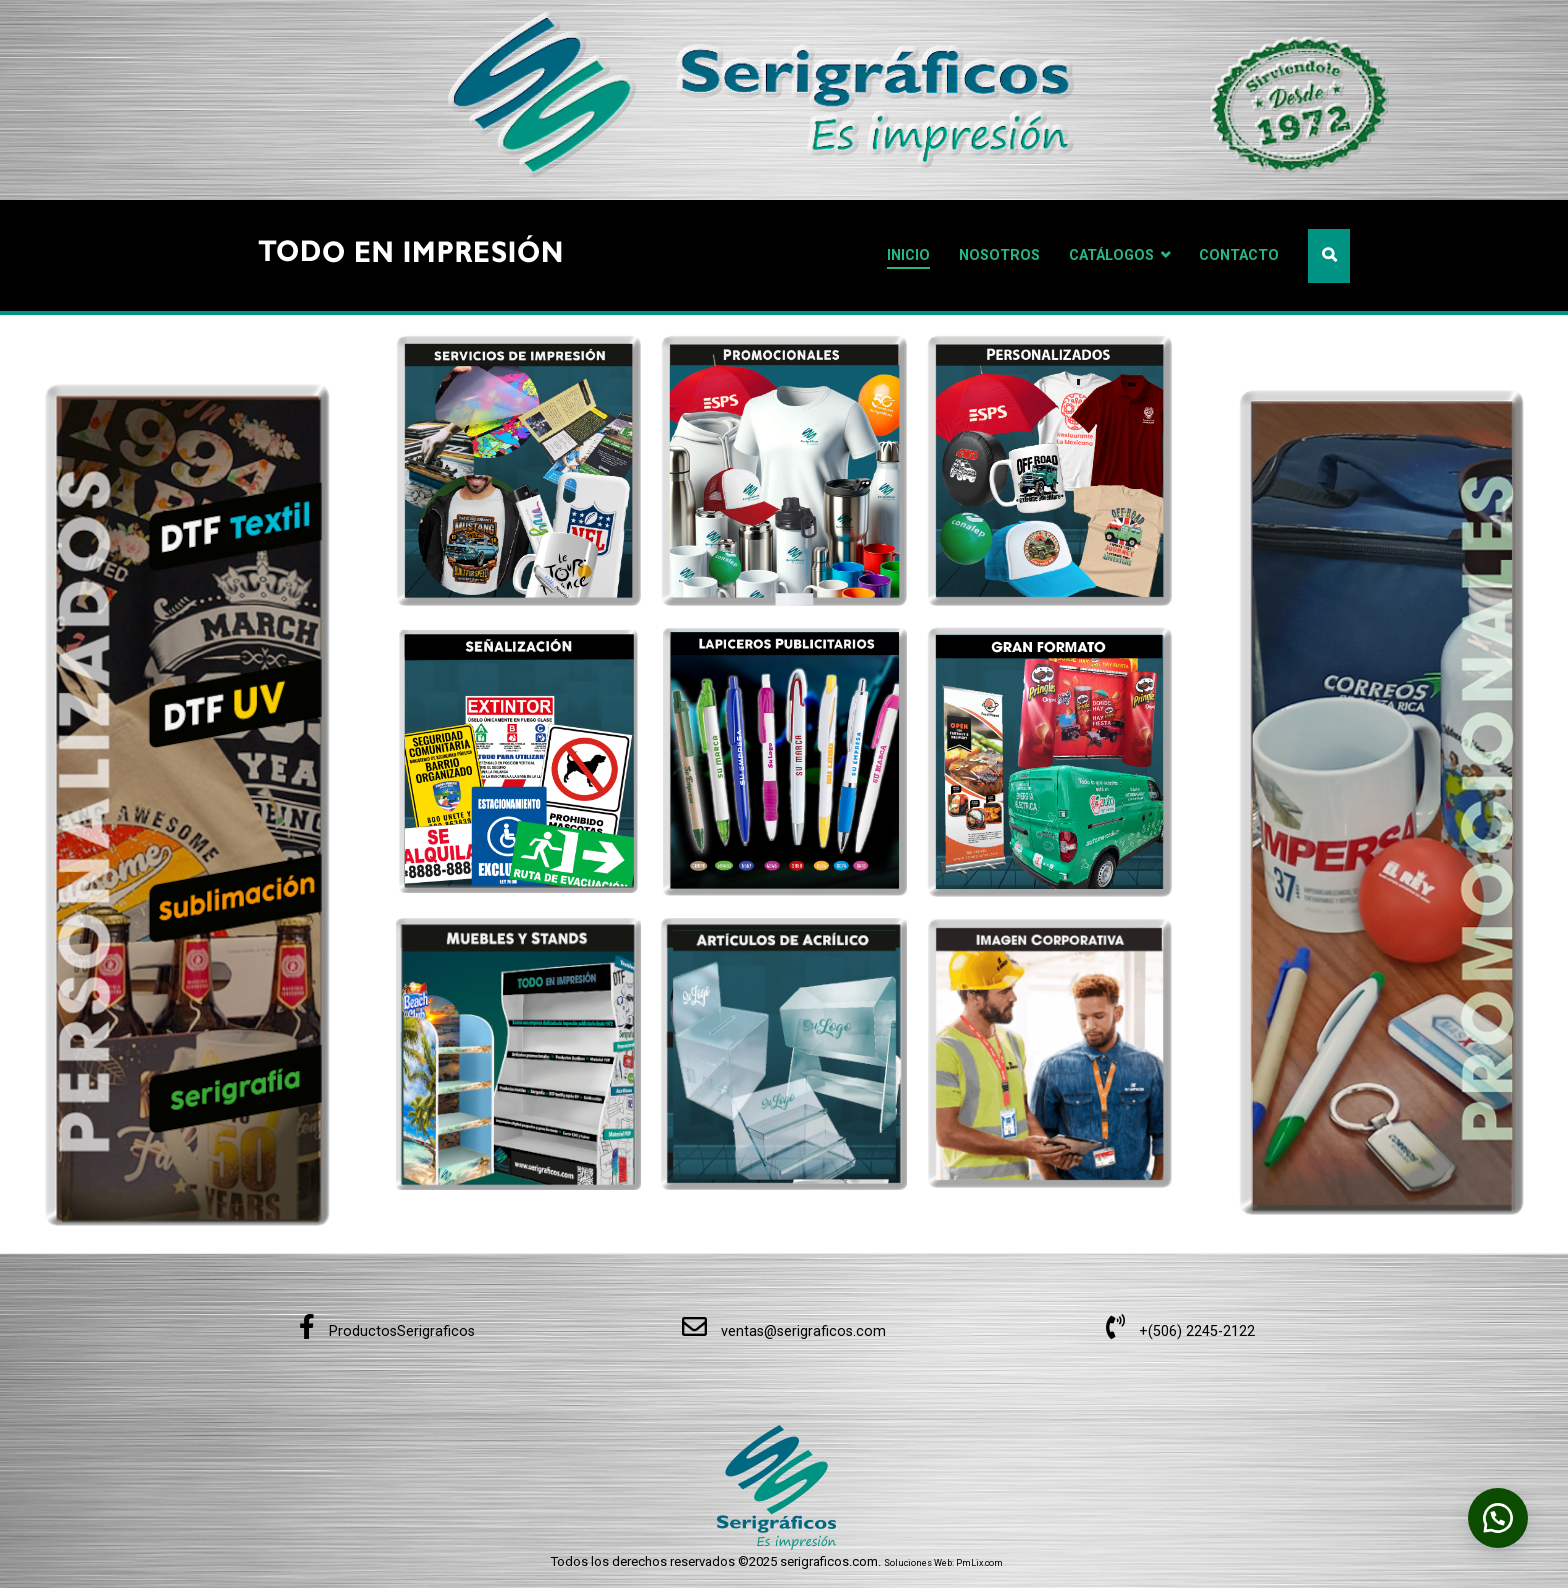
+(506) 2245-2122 (1180, 1331)
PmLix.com (979, 1563)
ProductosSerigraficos (387, 1331)
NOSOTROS (999, 255)
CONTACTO (1239, 255)
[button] (1498, 1518)
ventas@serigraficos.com (784, 1331)
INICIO (908, 255)
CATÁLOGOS (1111, 255)
